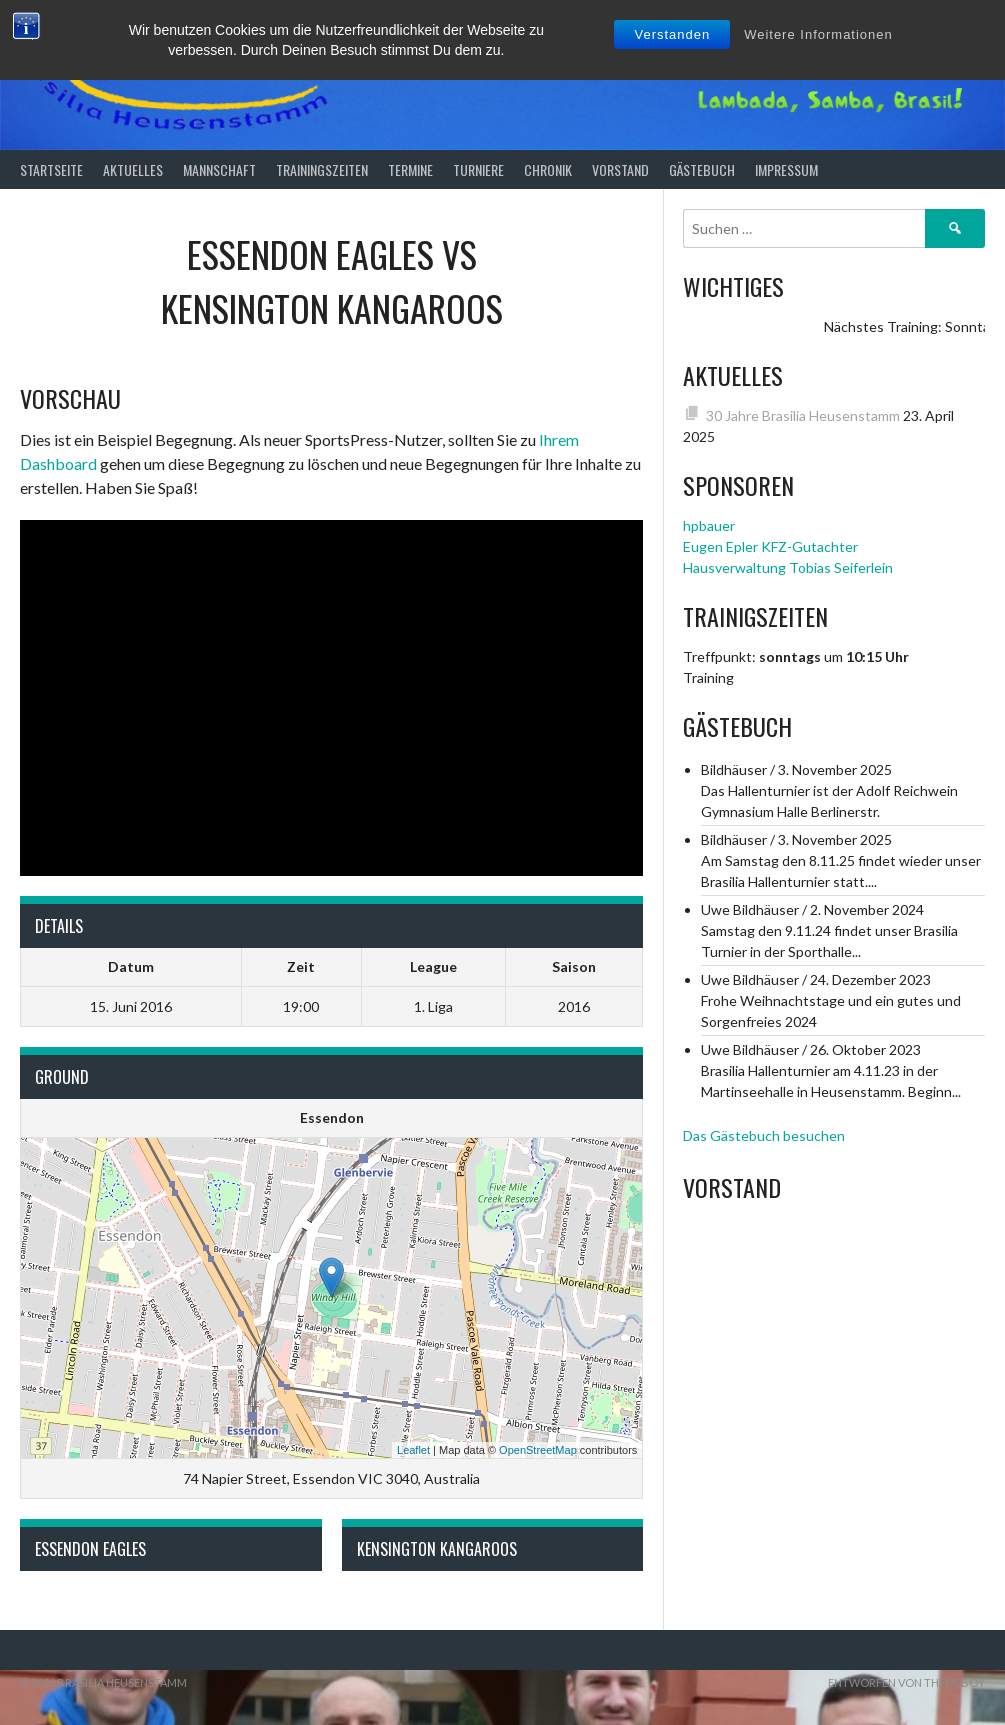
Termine (410, 169)
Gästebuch (702, 169)
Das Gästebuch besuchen (764, 1135)
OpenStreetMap (538, 1450)
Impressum (786, 169)
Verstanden (672, 34)
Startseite (51, 169)
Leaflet (413, 1450)
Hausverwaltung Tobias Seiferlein (788, 567)
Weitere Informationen (818, 34)
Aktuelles (133, 169)
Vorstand (620, 169)
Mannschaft (219, 169)
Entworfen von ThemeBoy (906, 1682)
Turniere (478, 169)
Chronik (548, 169)
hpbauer (709, 525)
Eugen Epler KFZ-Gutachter (770, 546)
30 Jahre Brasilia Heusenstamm (803, 415)
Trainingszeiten (322, 169)
